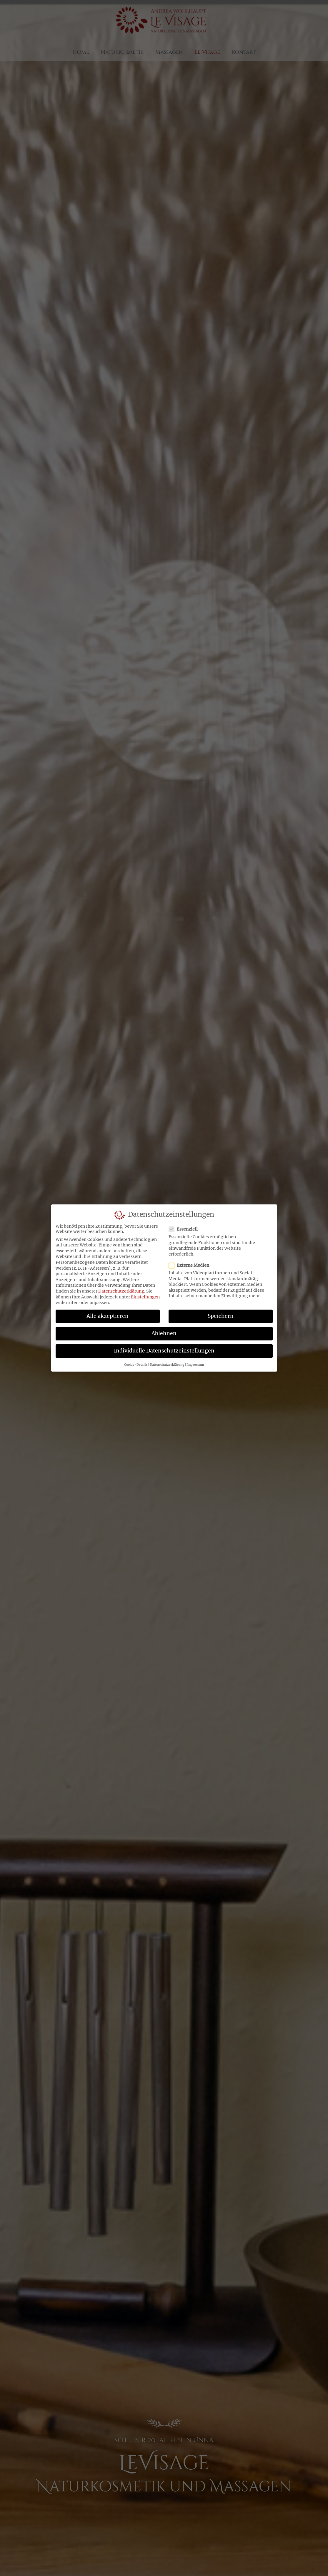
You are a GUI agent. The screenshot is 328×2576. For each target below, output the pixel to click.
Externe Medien (191, 1267)
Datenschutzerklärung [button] (167, 1366)
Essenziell (185, 1231)
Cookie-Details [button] (135, 1366)
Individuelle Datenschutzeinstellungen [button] (164, 1352)
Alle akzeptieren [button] (107, 1318)
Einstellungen (145, 1298)
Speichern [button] (221, 1318)
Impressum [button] (195, 1366)
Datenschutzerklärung (121, 1292)
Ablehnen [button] (164, 1335)
